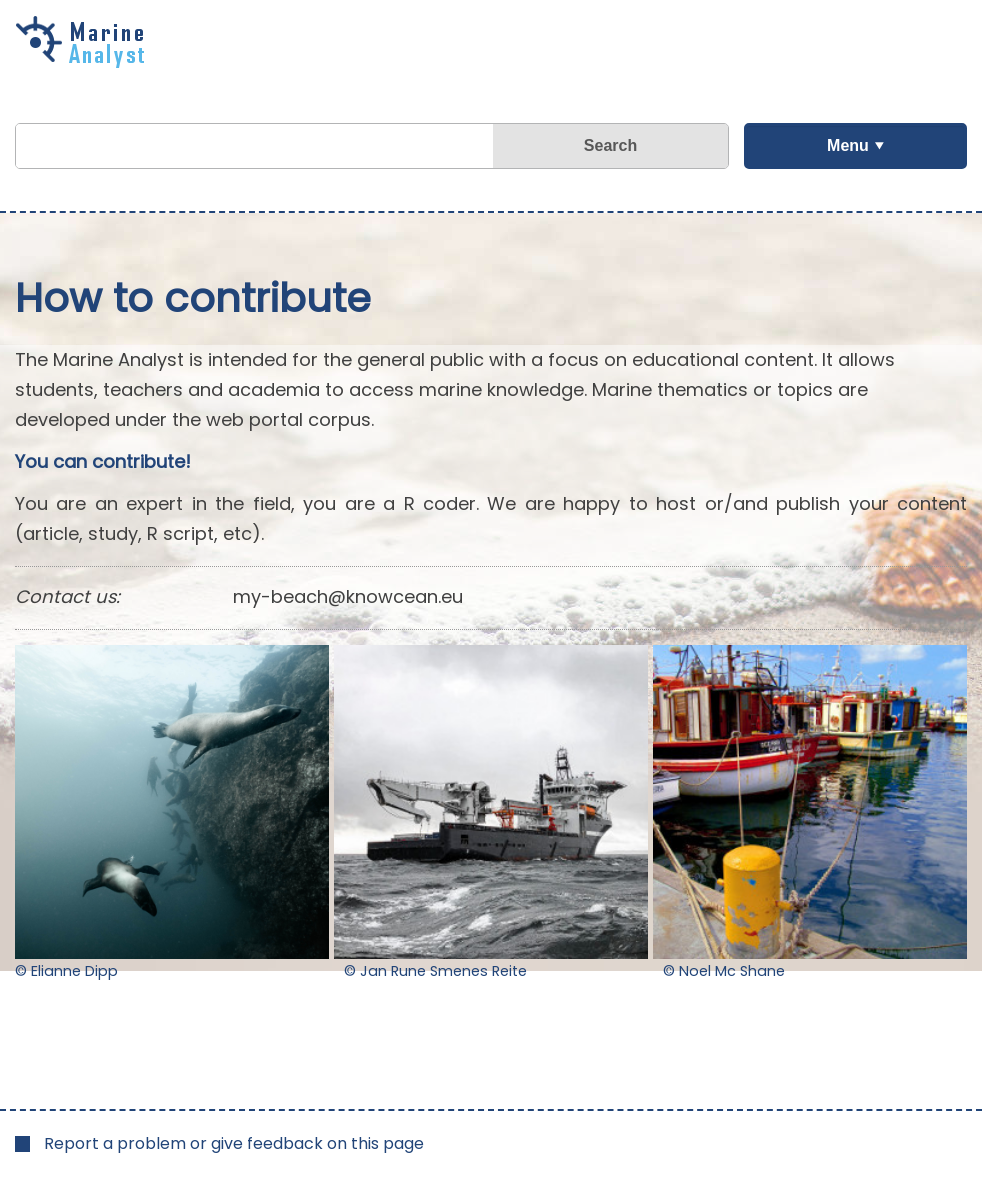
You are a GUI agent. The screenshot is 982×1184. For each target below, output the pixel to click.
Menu (848, 145)
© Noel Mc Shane (724, 971)
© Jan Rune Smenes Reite (435, 971)
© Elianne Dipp (66, 971)
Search (610, 145)
